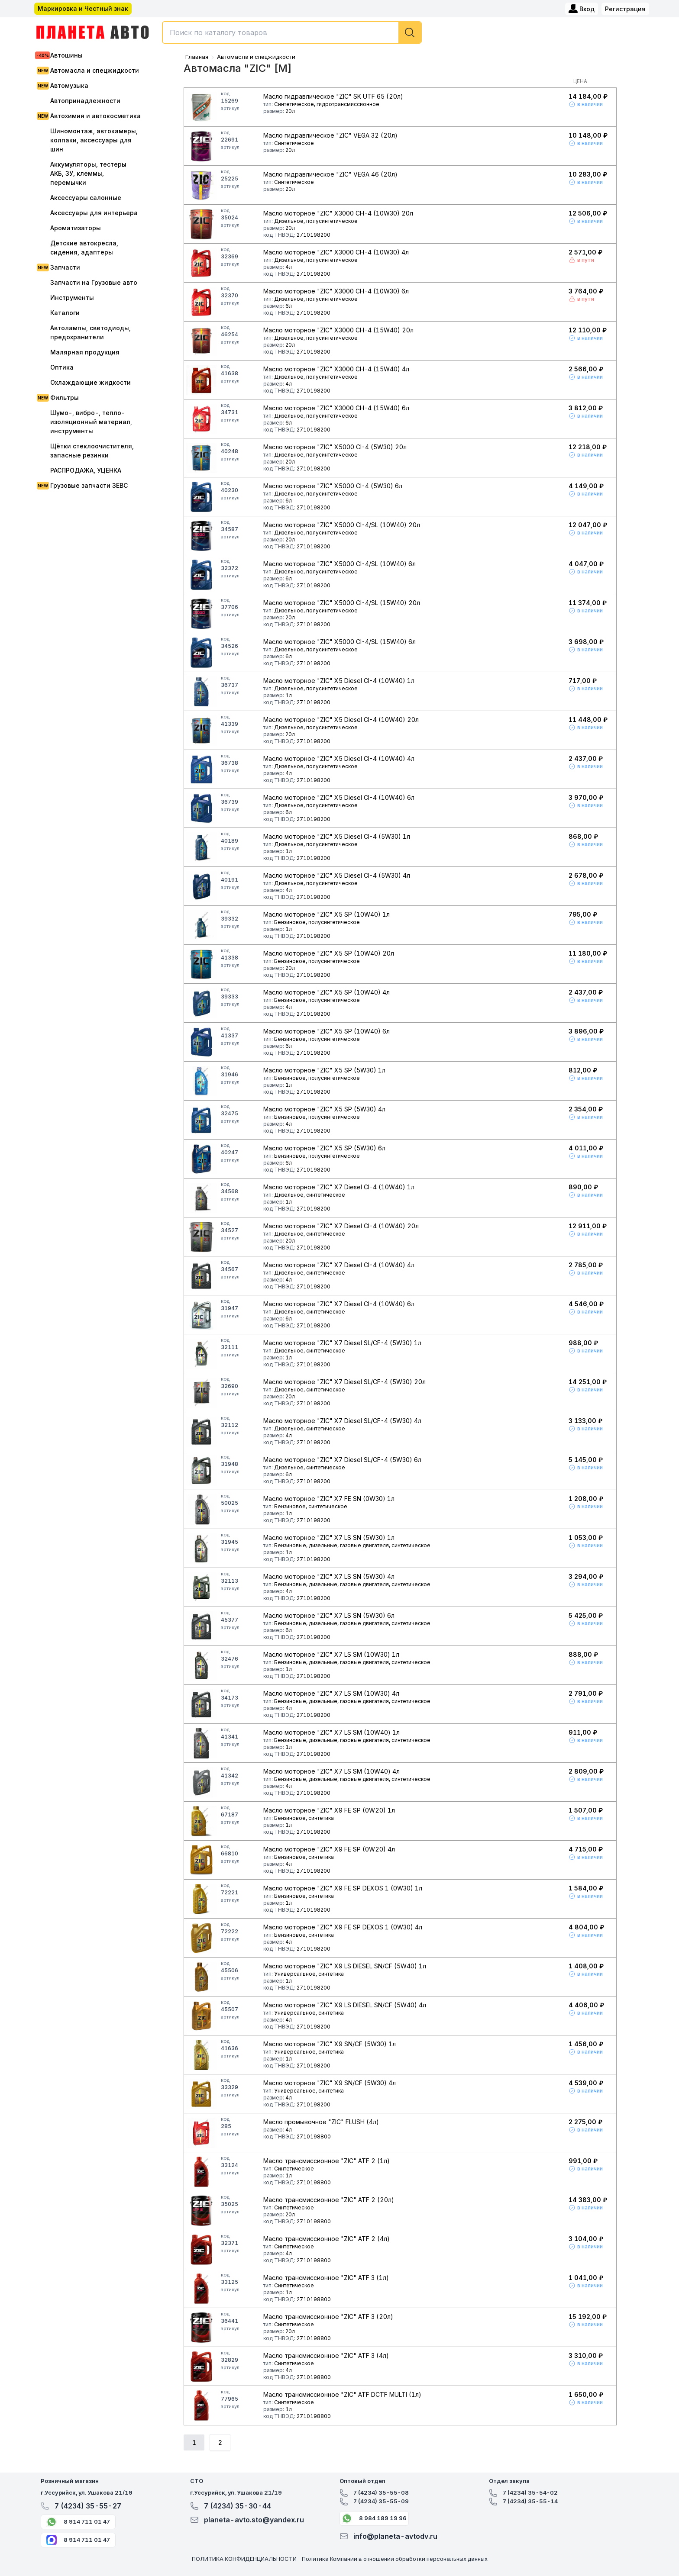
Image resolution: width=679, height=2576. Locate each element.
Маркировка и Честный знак (83, 8)
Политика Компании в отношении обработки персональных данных (395, 2558)
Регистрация (625, 9)
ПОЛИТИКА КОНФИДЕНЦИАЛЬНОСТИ (244, 2558)
